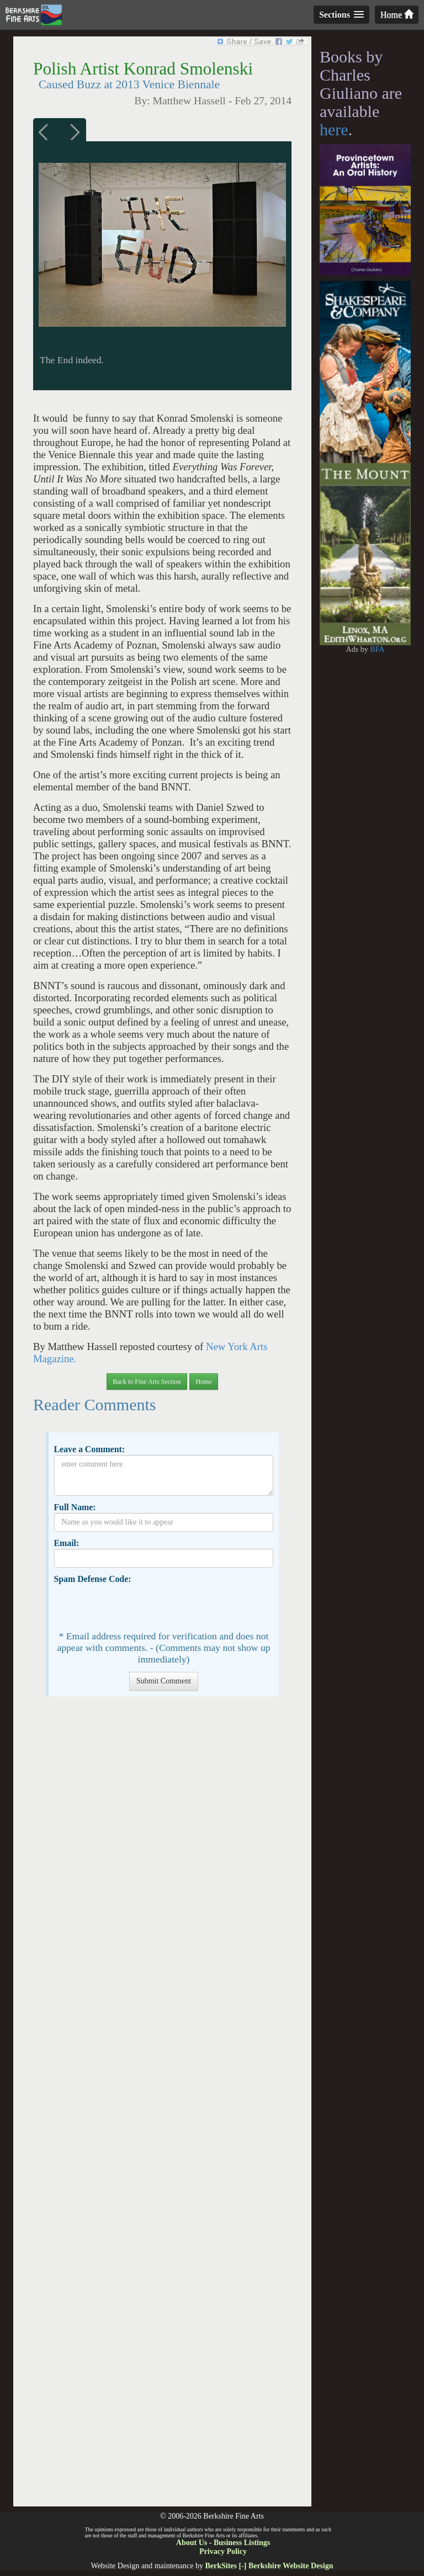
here (334, 129)
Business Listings (242, 2542)
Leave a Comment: (89, 1449)
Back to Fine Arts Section (147, 1381)
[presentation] (138, 1606)
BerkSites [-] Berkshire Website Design (269, 2566)
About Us (191, 2542)
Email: (66, 1543)
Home (396, 14)
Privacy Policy (223, 2551)
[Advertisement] (162, 2106)
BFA (377, 649)
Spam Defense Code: (92, 1579)
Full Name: (75, 1507)
